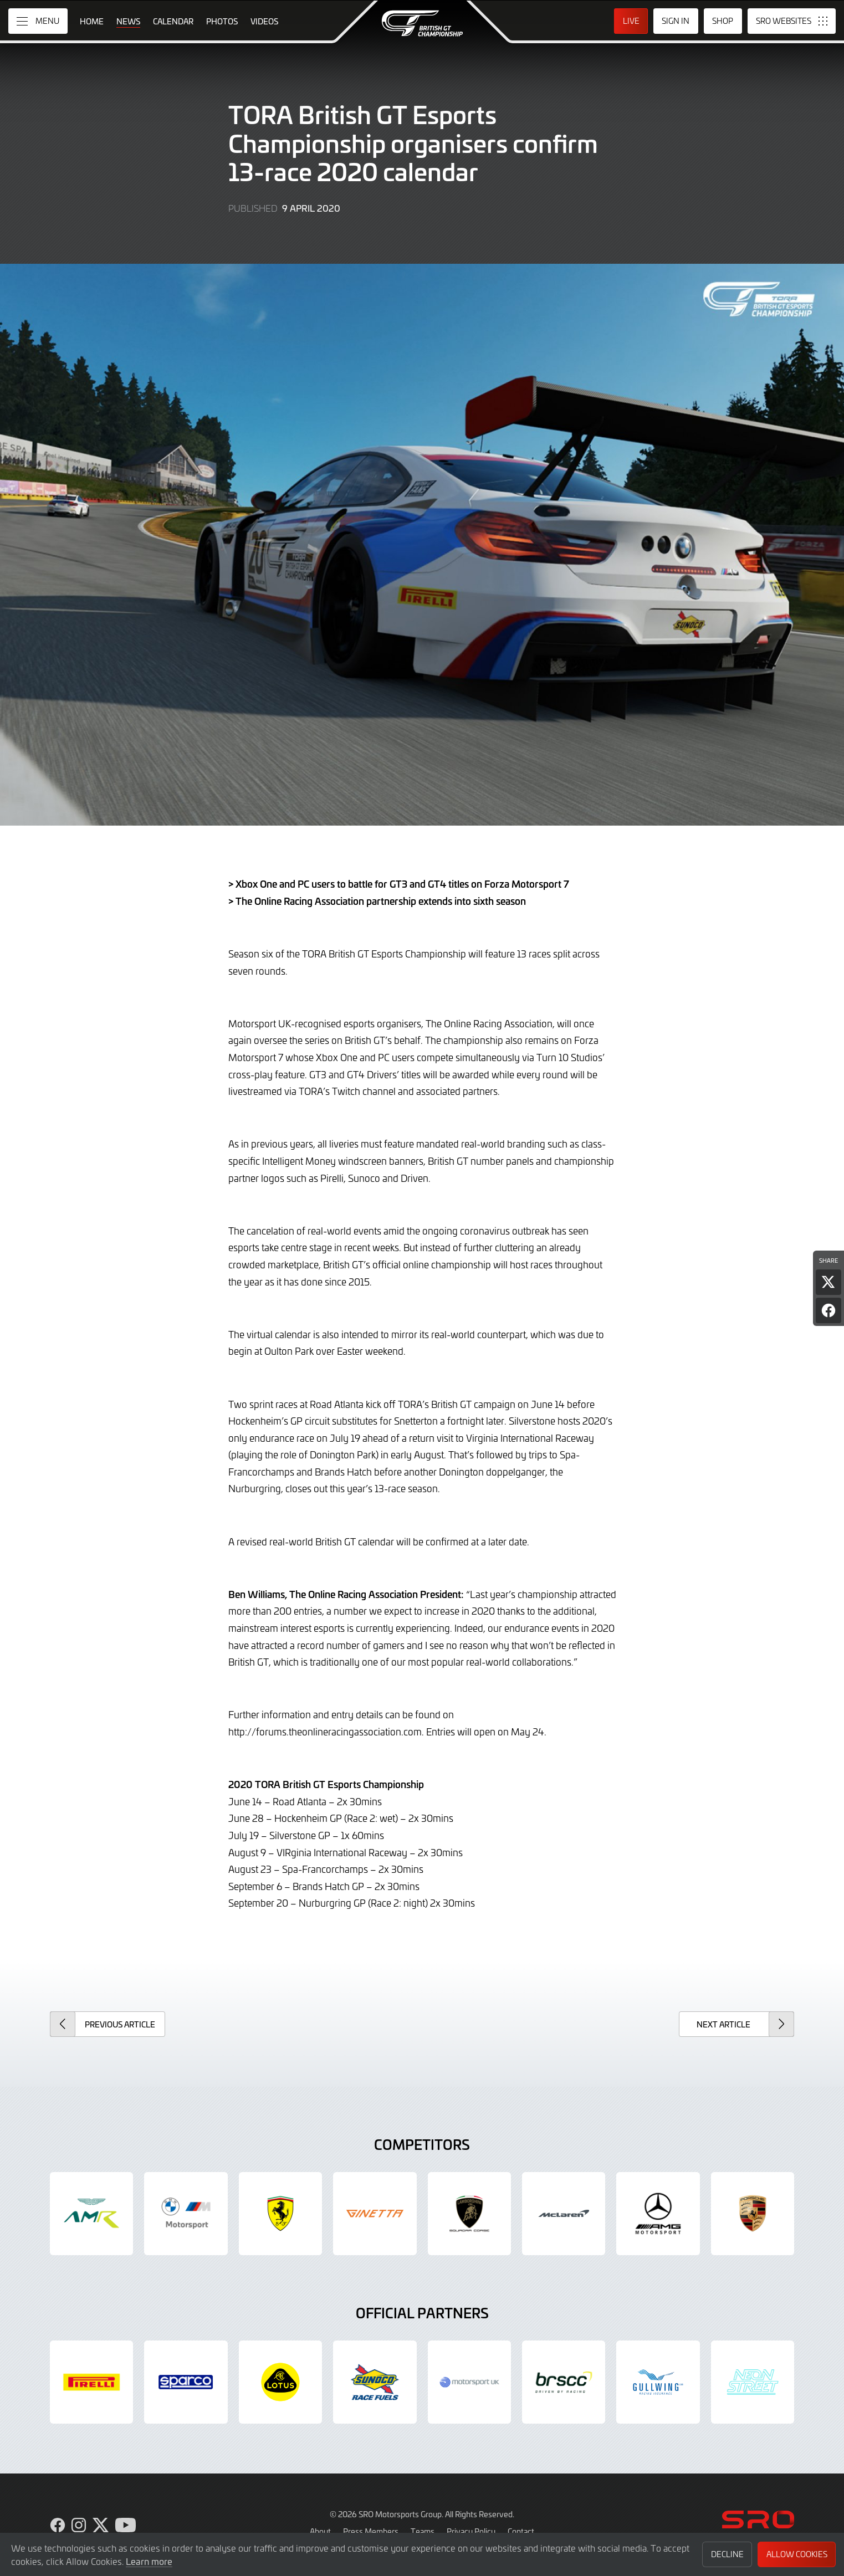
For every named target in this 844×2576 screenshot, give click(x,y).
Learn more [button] (149, 2561)
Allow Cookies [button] (796, 2554)
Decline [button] (727, 2554)
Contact (521, 2531)
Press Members (370, 2531)
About (320, 2531)
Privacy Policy (471, 2531)
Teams (422, 2531)
